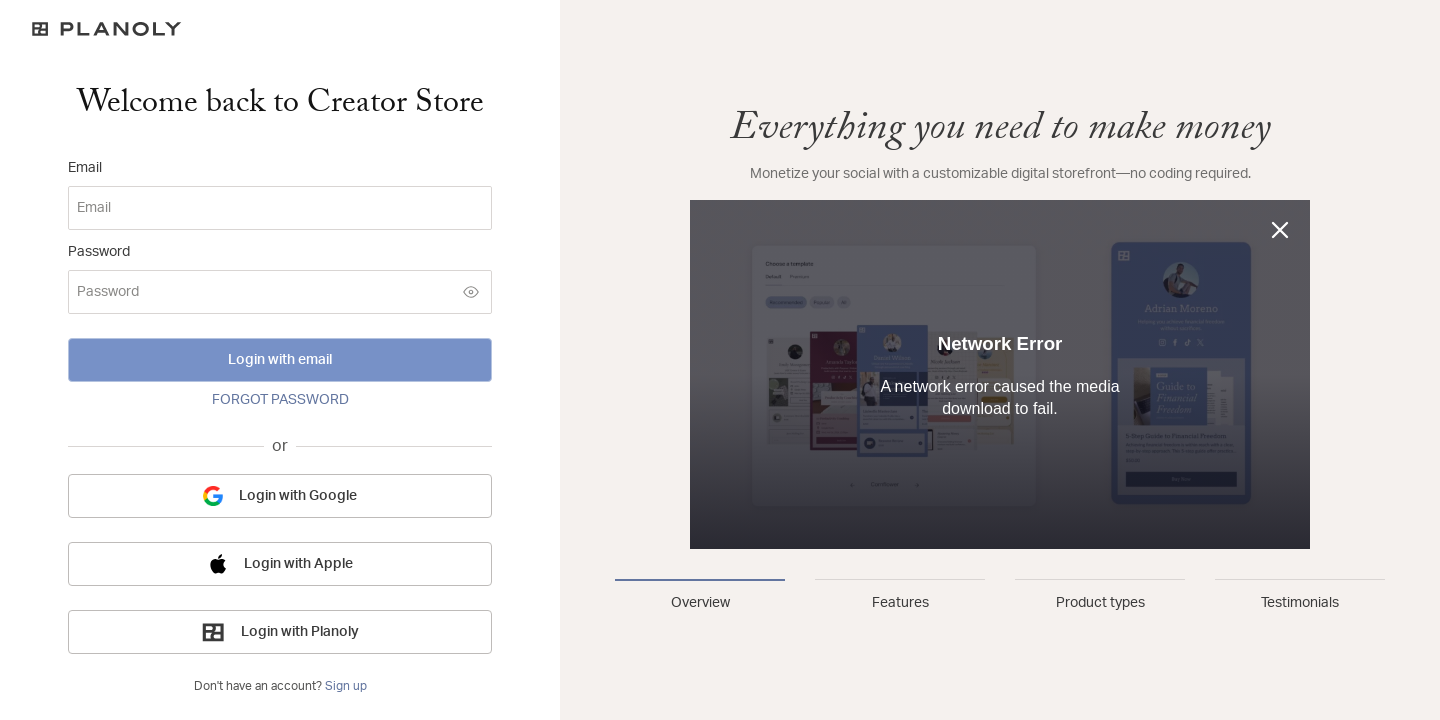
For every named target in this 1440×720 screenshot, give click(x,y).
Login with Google (280, 496)
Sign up (346, 686)
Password (99, 252)
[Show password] (471, 292)
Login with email (280, 360)
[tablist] (1000, 596)
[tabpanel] (1000, 328)
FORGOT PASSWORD (280, 400)
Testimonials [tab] (1300, 603)
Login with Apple (280, 564)
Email (85, 168)
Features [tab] (900, 603)
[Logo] (280, 29)
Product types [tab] (1100, 603)
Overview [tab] (700, 603)
